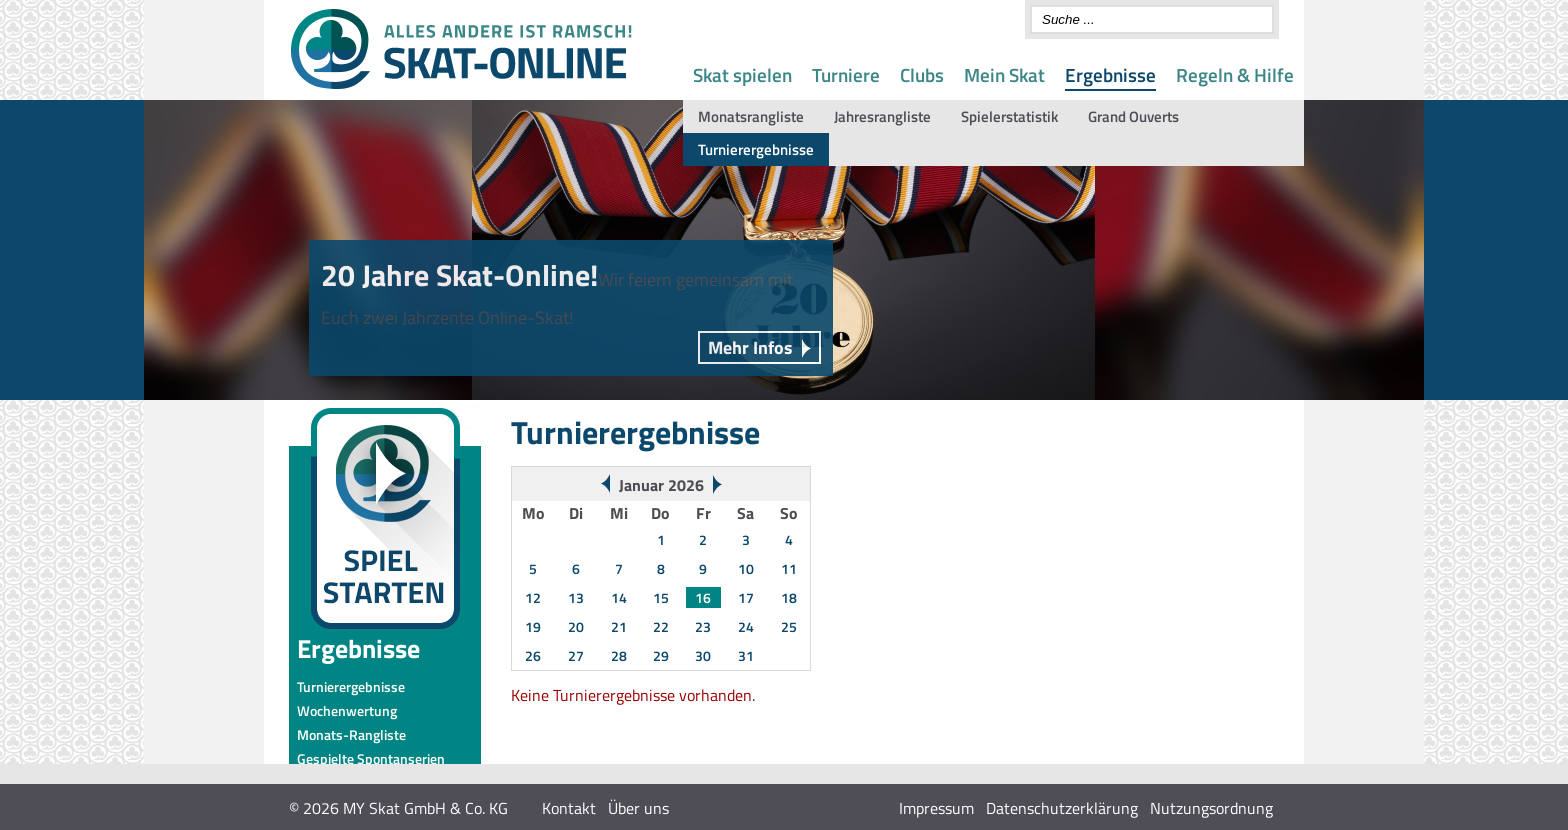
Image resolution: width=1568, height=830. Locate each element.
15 (661, 597)
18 (789, 597)
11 (789, 568)
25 (789, 626)
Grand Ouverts (1133, 116)
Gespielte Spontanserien (371, 758)
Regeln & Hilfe (1235, 74)
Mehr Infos (750, 347)
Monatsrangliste (751, 116)
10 (746, 568)
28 (619, 655)
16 (703, 597)
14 (619, 597)
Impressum (936, 808)
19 (533, 626)
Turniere (846, 74)
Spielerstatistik (1009, 116)
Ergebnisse (1110, 74)
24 (746, 626)
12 (533, 597)
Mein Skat (1004, 74)
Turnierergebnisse (756, 149)
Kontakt (569, 808)
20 (576, 626)
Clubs (922, 74)
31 (746, 655)
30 (703, 655)
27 (576, 655)
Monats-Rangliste (351, 734)
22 (661, 626)
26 (533, 655)
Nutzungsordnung (1211, 808)
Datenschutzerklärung (1062, 808)
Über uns (638, 808)
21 (619, 626)
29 (661, 655)
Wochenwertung (347, 710)
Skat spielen (742, 74)
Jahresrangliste (882, 116)
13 (576, 597)
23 (703, 626)
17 (746, 597)
